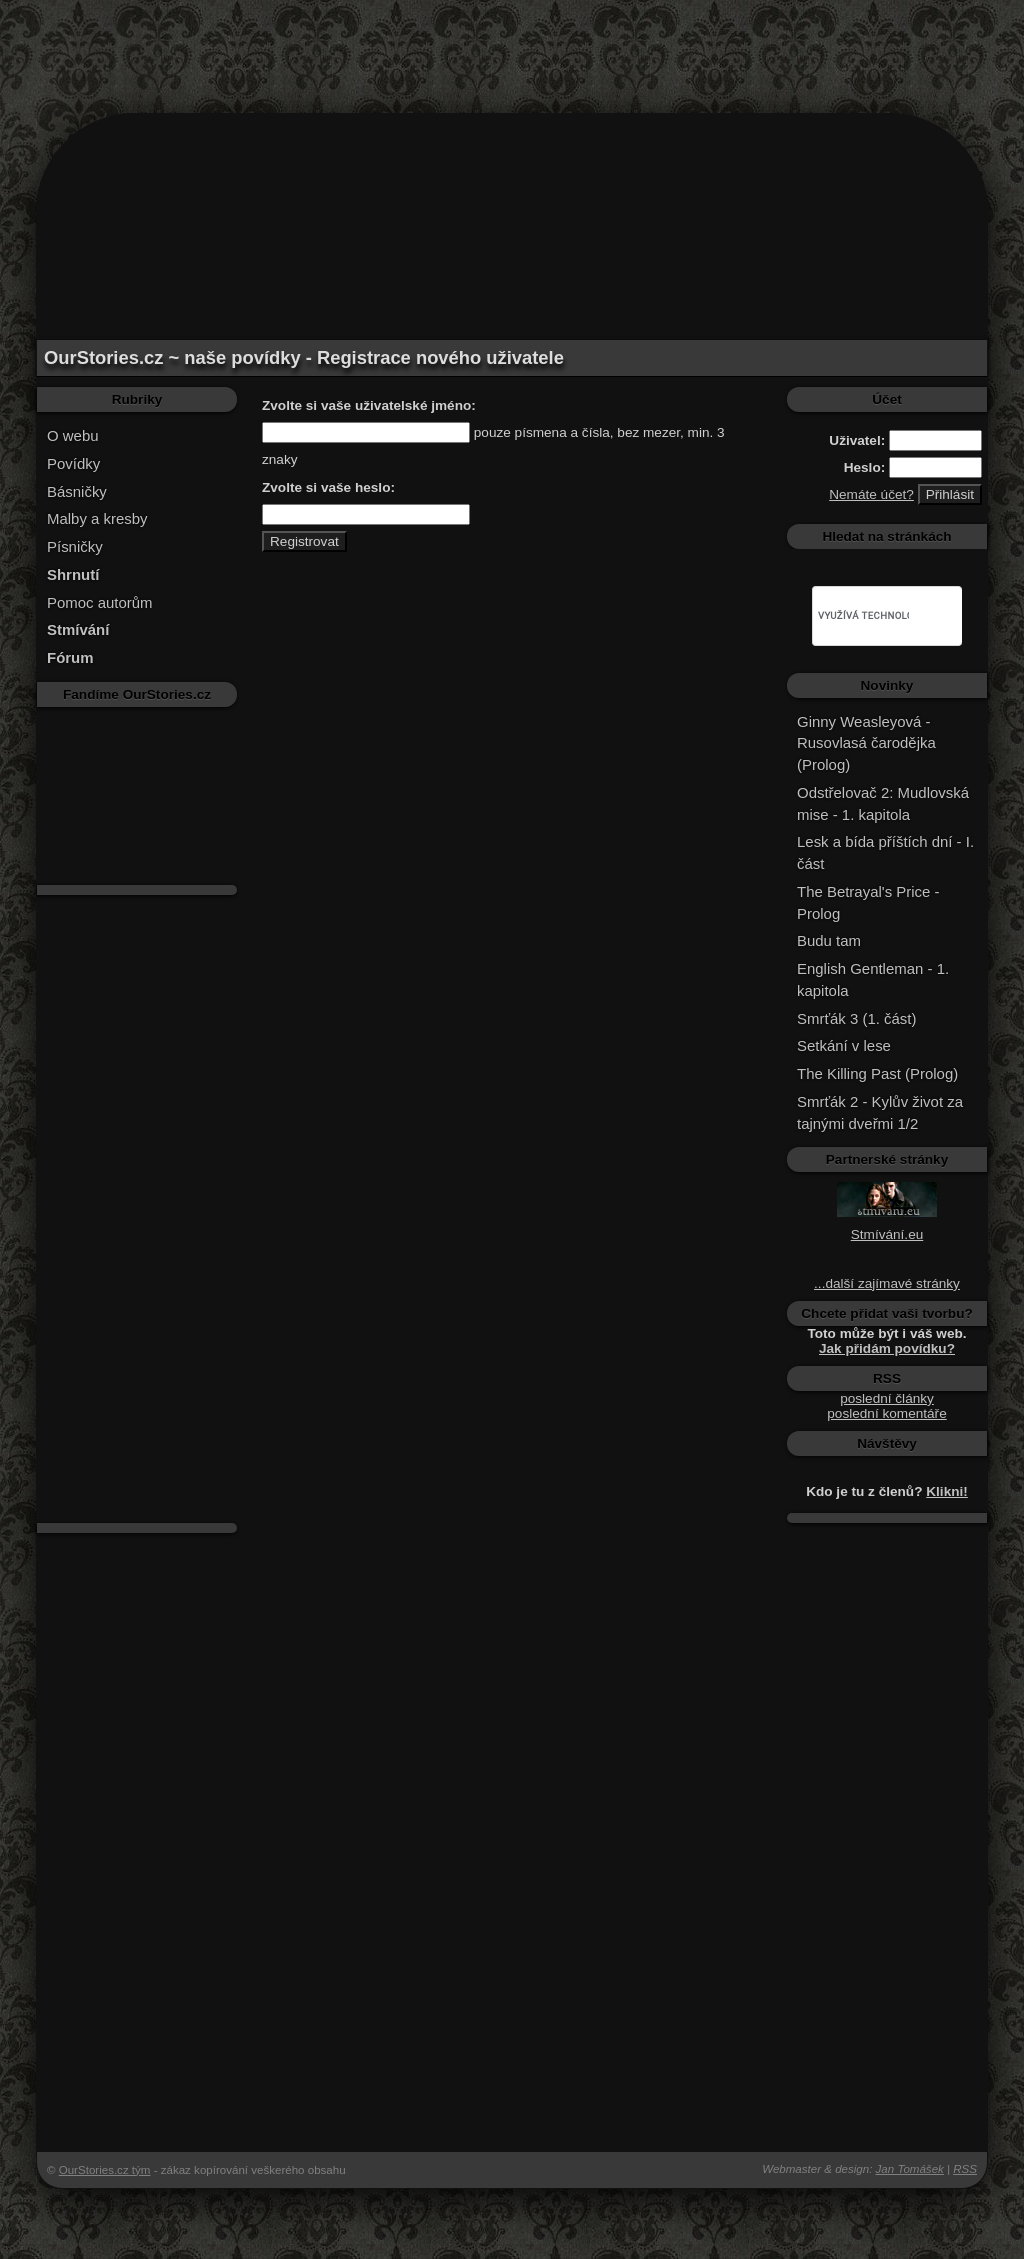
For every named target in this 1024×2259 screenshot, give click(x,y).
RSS (965, 2169)
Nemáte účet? (871, 494)
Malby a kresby (97, 518)
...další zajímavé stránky (887, 1283)
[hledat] (863, 616)
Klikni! (947, 1491)
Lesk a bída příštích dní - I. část (885, 852)
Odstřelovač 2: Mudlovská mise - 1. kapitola (883, 803)
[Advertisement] (512, 45)
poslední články (887, 1398)
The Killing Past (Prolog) (877, 1073)
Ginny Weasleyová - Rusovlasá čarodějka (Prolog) (866, 743)
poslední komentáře (886, 1413)
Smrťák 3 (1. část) (856, 1018)
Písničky (75, 546)
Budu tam (829, 940)
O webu (73, 435)
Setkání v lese (844, 1045)
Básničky (77, 491)
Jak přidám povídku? (887, 1348)
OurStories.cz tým (105, 2170)
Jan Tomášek (910, 2169)
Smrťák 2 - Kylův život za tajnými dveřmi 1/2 (880, 1112)
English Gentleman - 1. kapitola (873, 979)
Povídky (73, 463)
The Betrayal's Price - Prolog (868, 902)
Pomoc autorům (100, 602)
